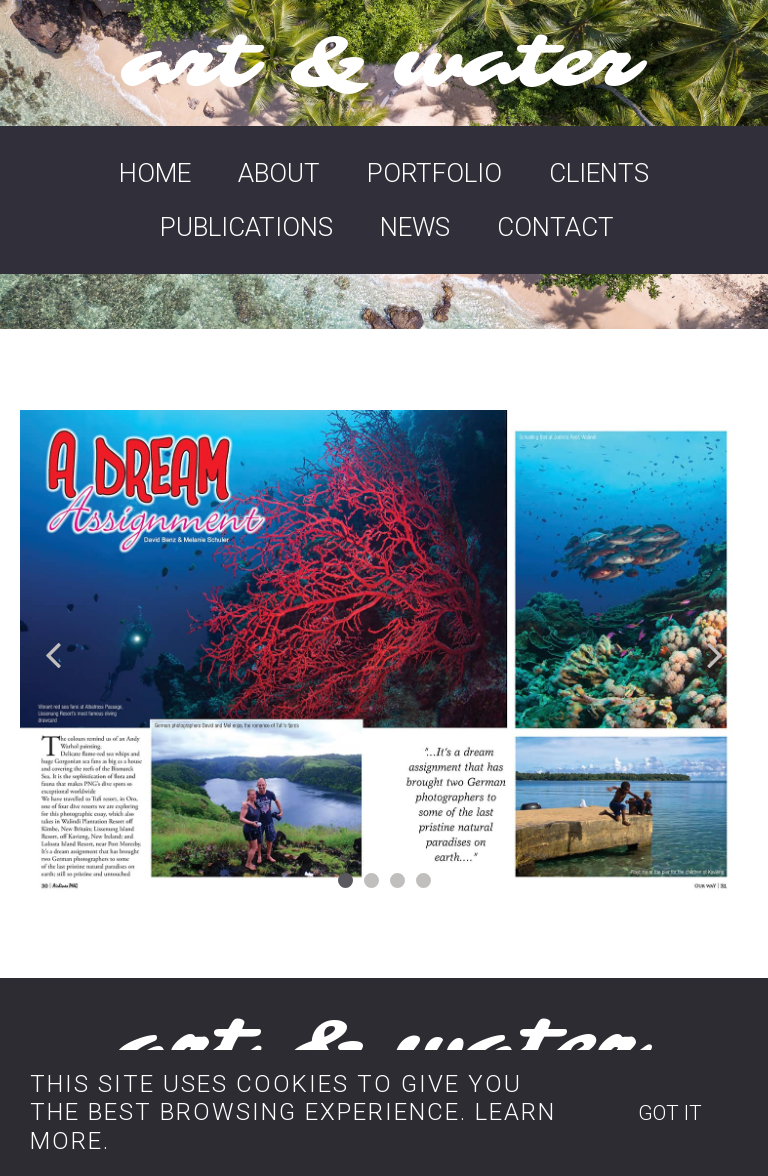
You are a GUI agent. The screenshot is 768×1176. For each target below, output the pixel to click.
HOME (155, 173)
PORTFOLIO (434, 173)
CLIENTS (599, 173)
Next (713, 653)
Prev (54, 653)
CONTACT (555, 227)
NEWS (415, 227)
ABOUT (279, 173)
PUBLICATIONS (246, 227)
